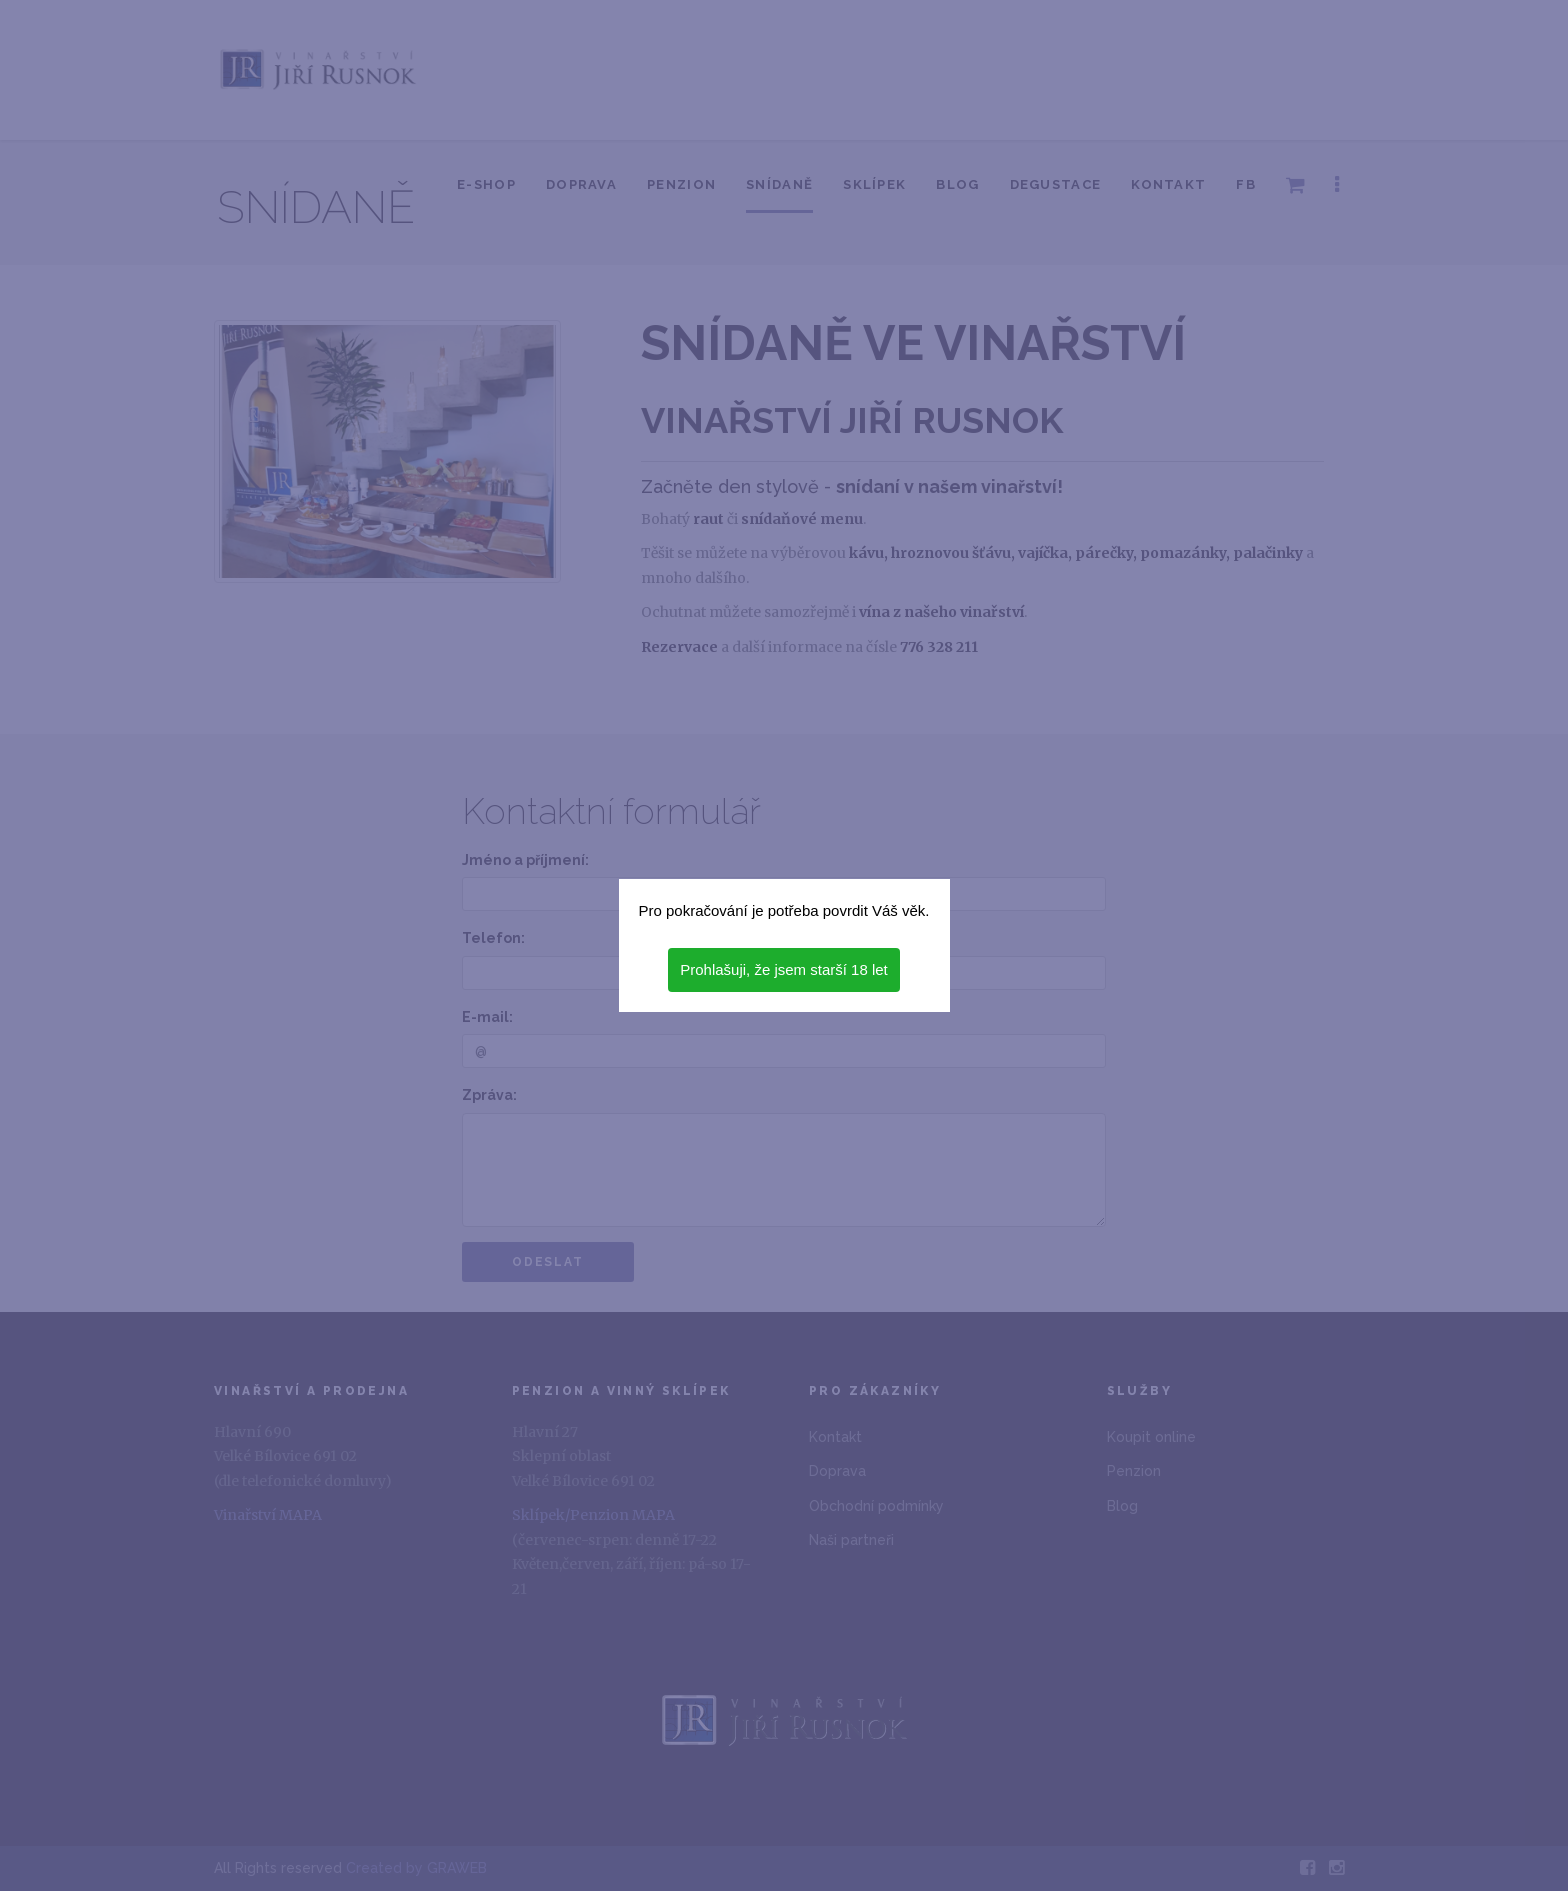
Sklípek (874, 184)
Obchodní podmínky (876, 1506)
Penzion (681, 184)
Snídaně (779, 184)
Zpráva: (489, 1095)
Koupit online (1151, 1437)
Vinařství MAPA (268, 1515)
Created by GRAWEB (416, 1868)
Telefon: (493, 938)
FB (1246, 184)
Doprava (581, 184)
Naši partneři (851, 1540)
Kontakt (1168, 184)
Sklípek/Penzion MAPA (593, 1515)
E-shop (486, 184)
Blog (957, 184)
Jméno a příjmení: (525, 860)
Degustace (1056, 184)
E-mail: (487, 1017)
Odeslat (548, 1262)
